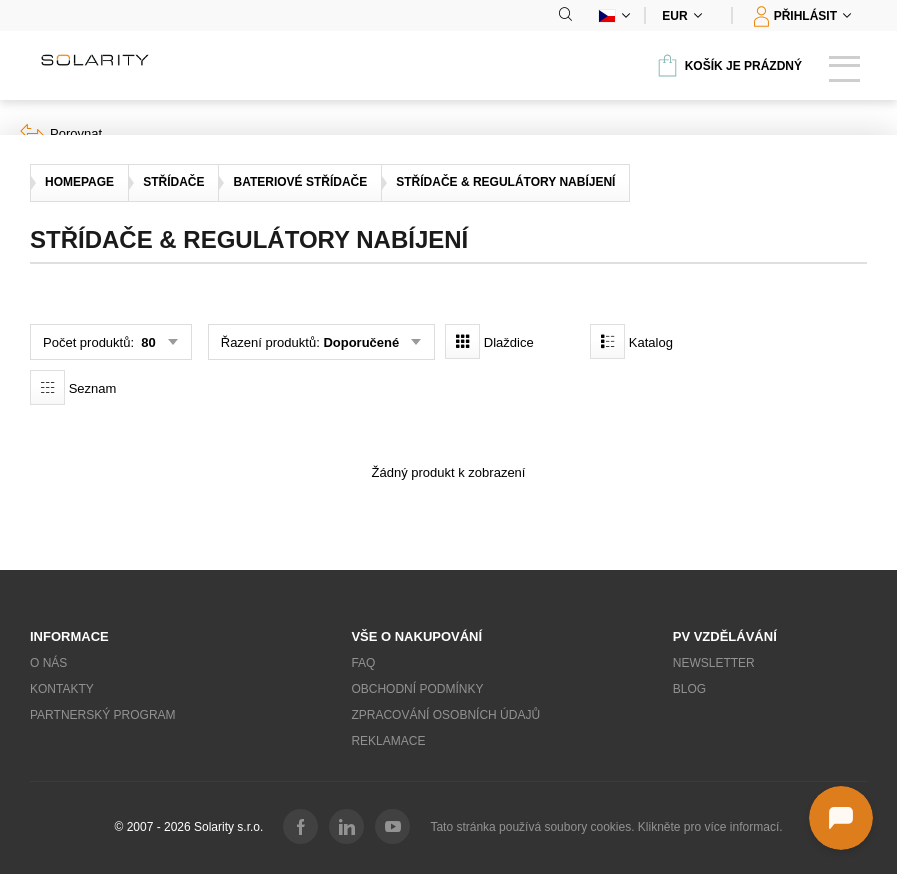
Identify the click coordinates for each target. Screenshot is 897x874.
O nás (48, 663)
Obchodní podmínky (417, 689)
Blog (689, 689)
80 (147, 342)
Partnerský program (103, 715)
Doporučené (361, 342)
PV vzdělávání (725, 636)
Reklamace (388, 741)
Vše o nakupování (416, 636)
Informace (69, 636)
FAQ (363, 663)
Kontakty (62, 689)
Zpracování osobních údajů (445, 715)
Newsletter (714, 663)
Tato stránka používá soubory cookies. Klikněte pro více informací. (606, 827)
